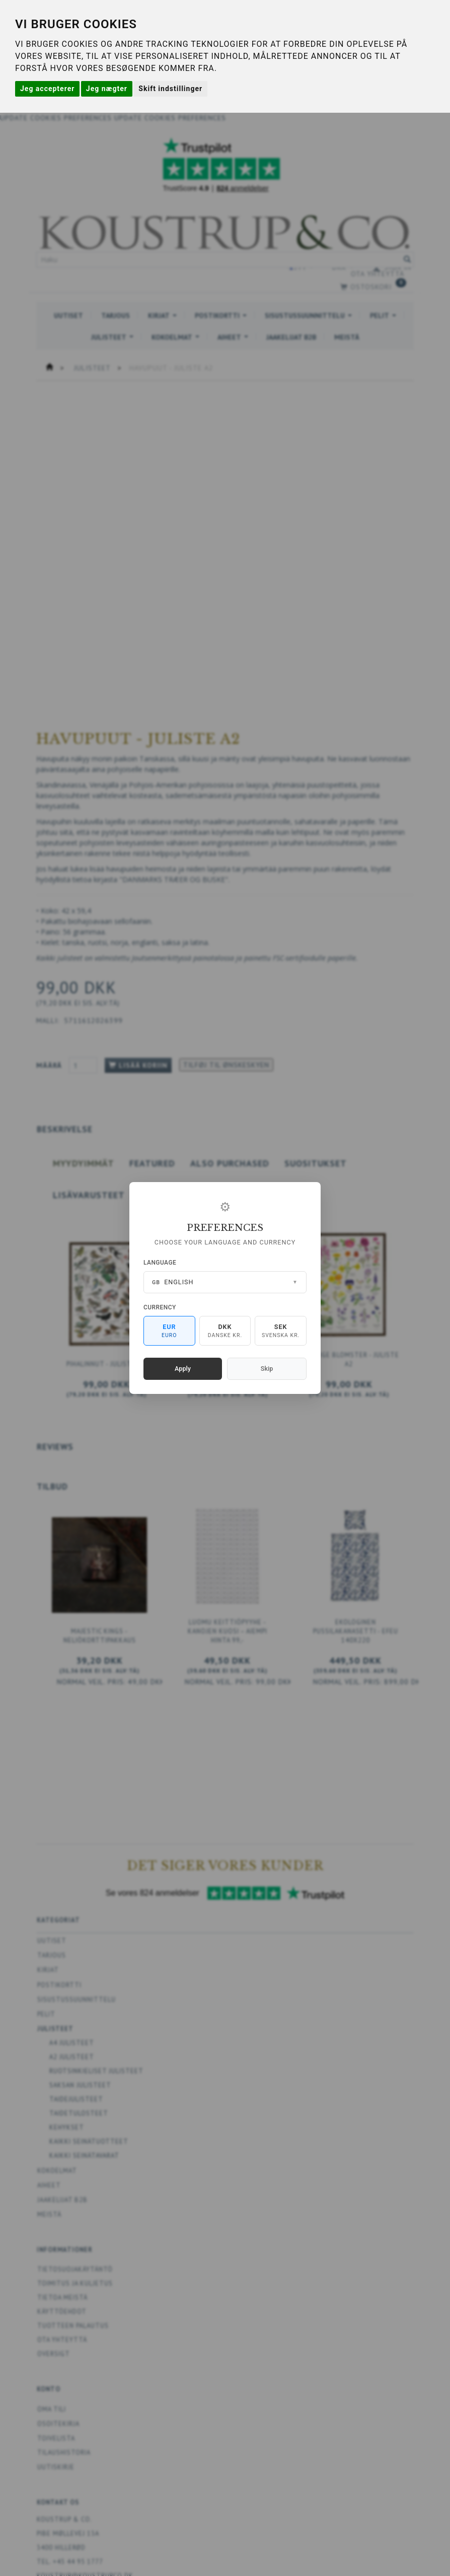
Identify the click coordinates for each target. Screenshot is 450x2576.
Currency (159, 1307)
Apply (183, 1368)
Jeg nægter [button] (106, 89)
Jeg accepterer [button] (47, 89)
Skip (267, 1368)
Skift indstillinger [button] (170, 89)
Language (159, 1262)
